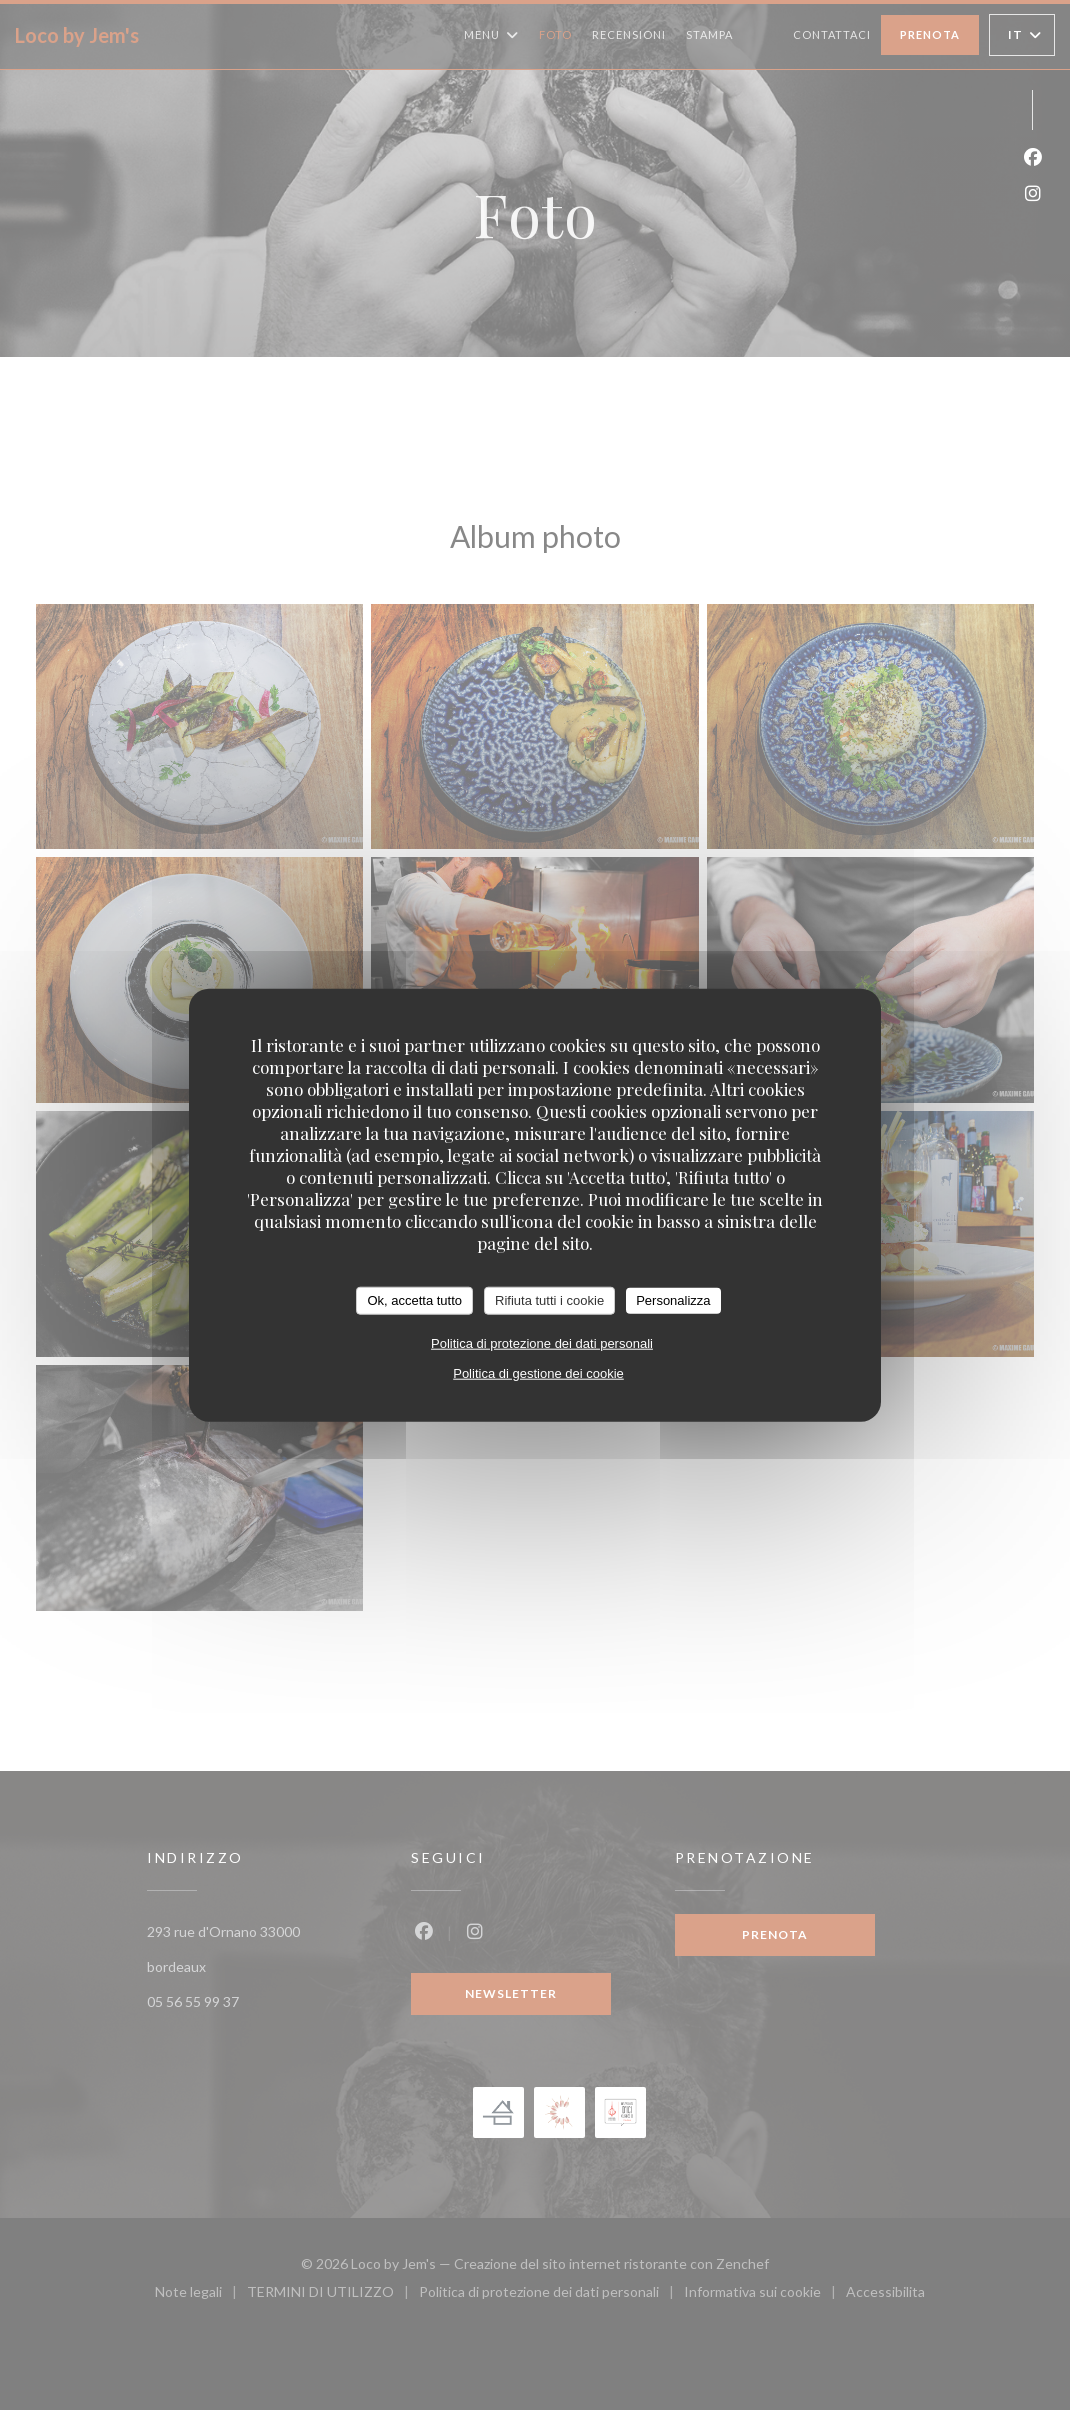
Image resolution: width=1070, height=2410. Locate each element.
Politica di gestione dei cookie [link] (538, 1372)
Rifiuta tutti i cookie (549, 1300)
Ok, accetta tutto (414, 1300)
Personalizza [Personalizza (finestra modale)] (673, 1300)
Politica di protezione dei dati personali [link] (542, 1342)
